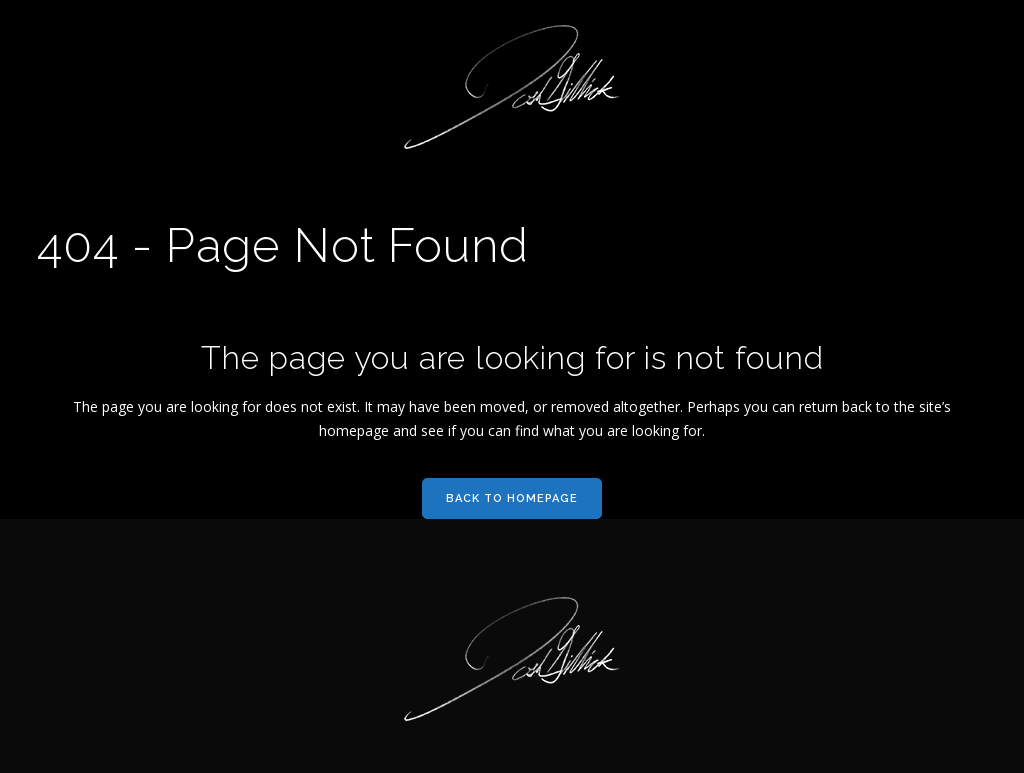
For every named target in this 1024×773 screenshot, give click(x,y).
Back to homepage (512, 498)
